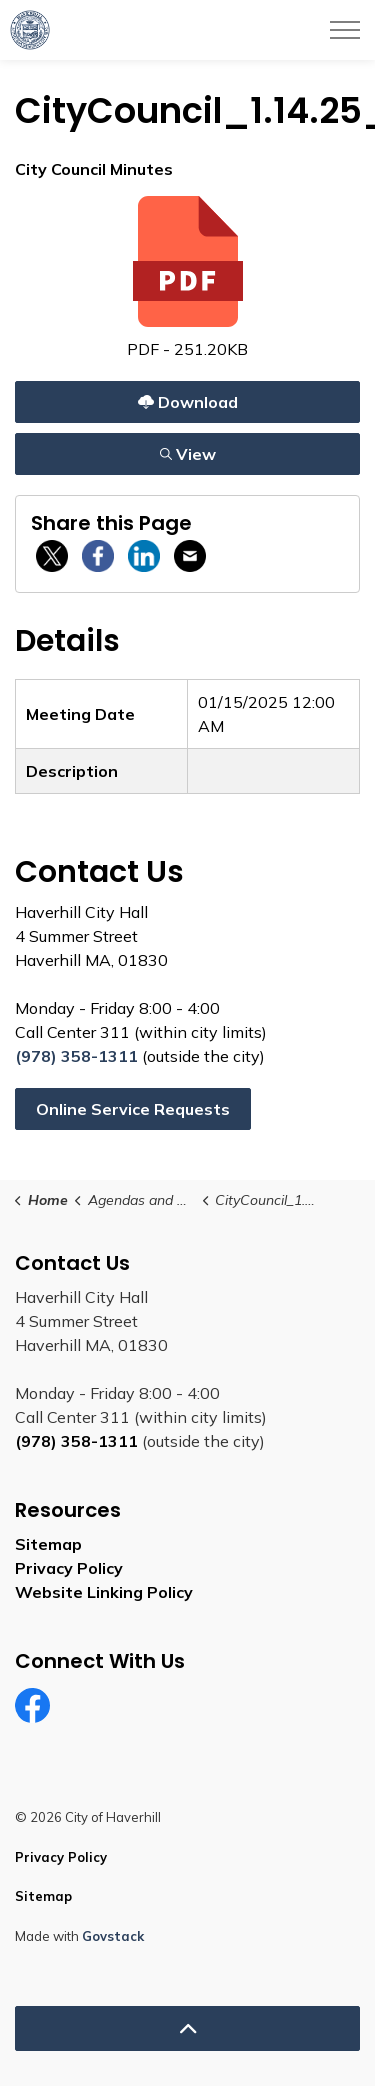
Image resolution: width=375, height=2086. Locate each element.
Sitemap (48, 1544)
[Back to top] (187, 2028)
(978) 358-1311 (76, 1056)
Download (187, 401)
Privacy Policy (69, 1568)
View (187, 453)
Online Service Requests (133, 1109)
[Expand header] (345, 30)
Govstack (113, 1936)
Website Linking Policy (104, 1592)
